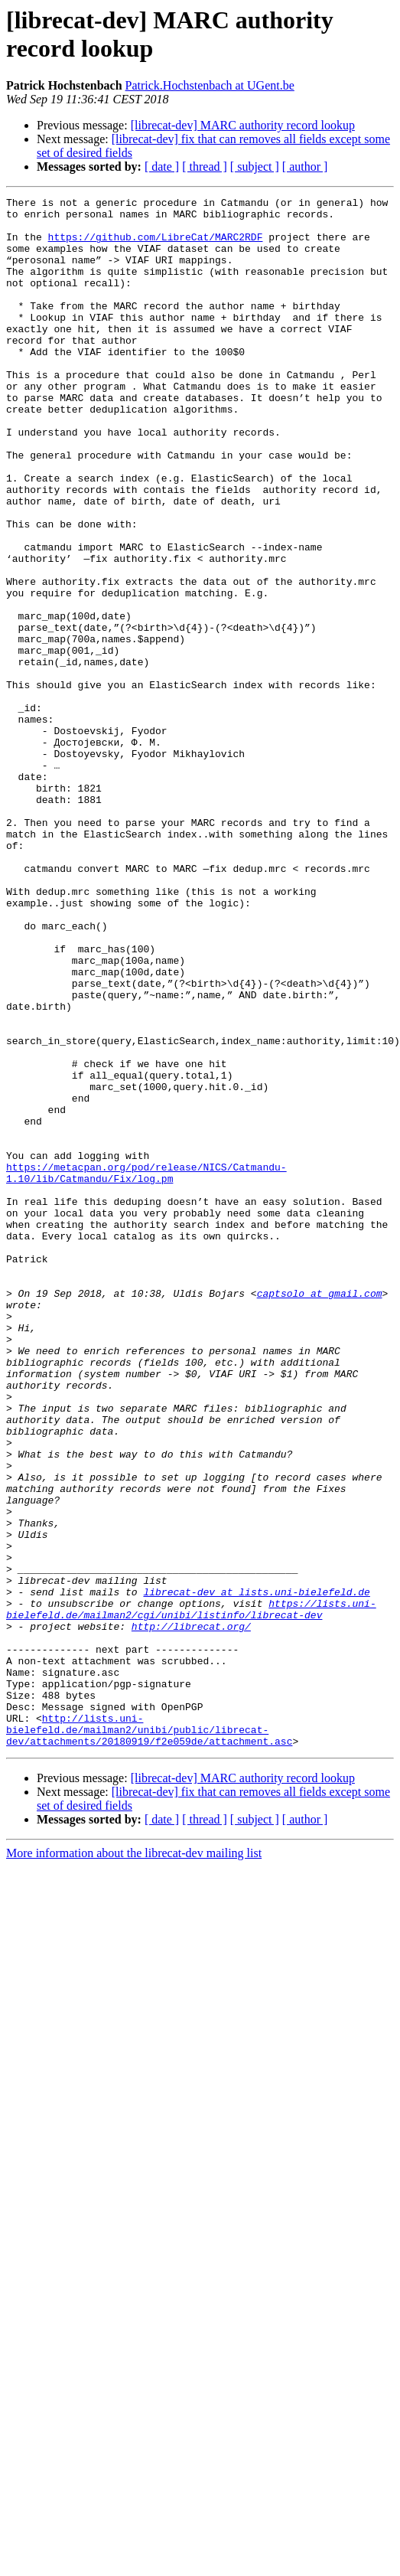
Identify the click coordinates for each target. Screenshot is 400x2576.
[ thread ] (204, 166)
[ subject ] (254, 166)
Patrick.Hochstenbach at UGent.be (209, 85)
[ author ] (305, 166)
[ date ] (162, 166)
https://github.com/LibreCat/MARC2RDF (155, 246)
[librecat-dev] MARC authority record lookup (243, 125)
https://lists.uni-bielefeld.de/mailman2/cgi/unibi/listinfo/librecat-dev (191, 1892)
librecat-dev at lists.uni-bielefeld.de (256, 1872)
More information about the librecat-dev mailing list (134, 2163)
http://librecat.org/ (191, 1913)
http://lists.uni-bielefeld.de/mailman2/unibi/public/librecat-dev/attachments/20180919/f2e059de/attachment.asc (149, 2037)
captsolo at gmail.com (319, 1513)
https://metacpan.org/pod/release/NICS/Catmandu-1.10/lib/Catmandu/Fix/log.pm (146, 1369)
